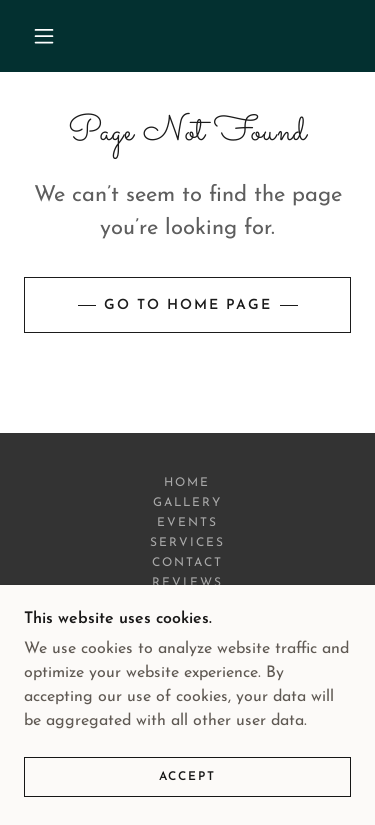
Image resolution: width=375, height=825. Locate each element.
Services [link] (187, 543)
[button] (44, 36)
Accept (187, 777)
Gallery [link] (187, 503)
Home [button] (187, 483)
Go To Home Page (188, 305)
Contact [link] (187, 563)
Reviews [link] (187, 583)
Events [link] (187, 523)
